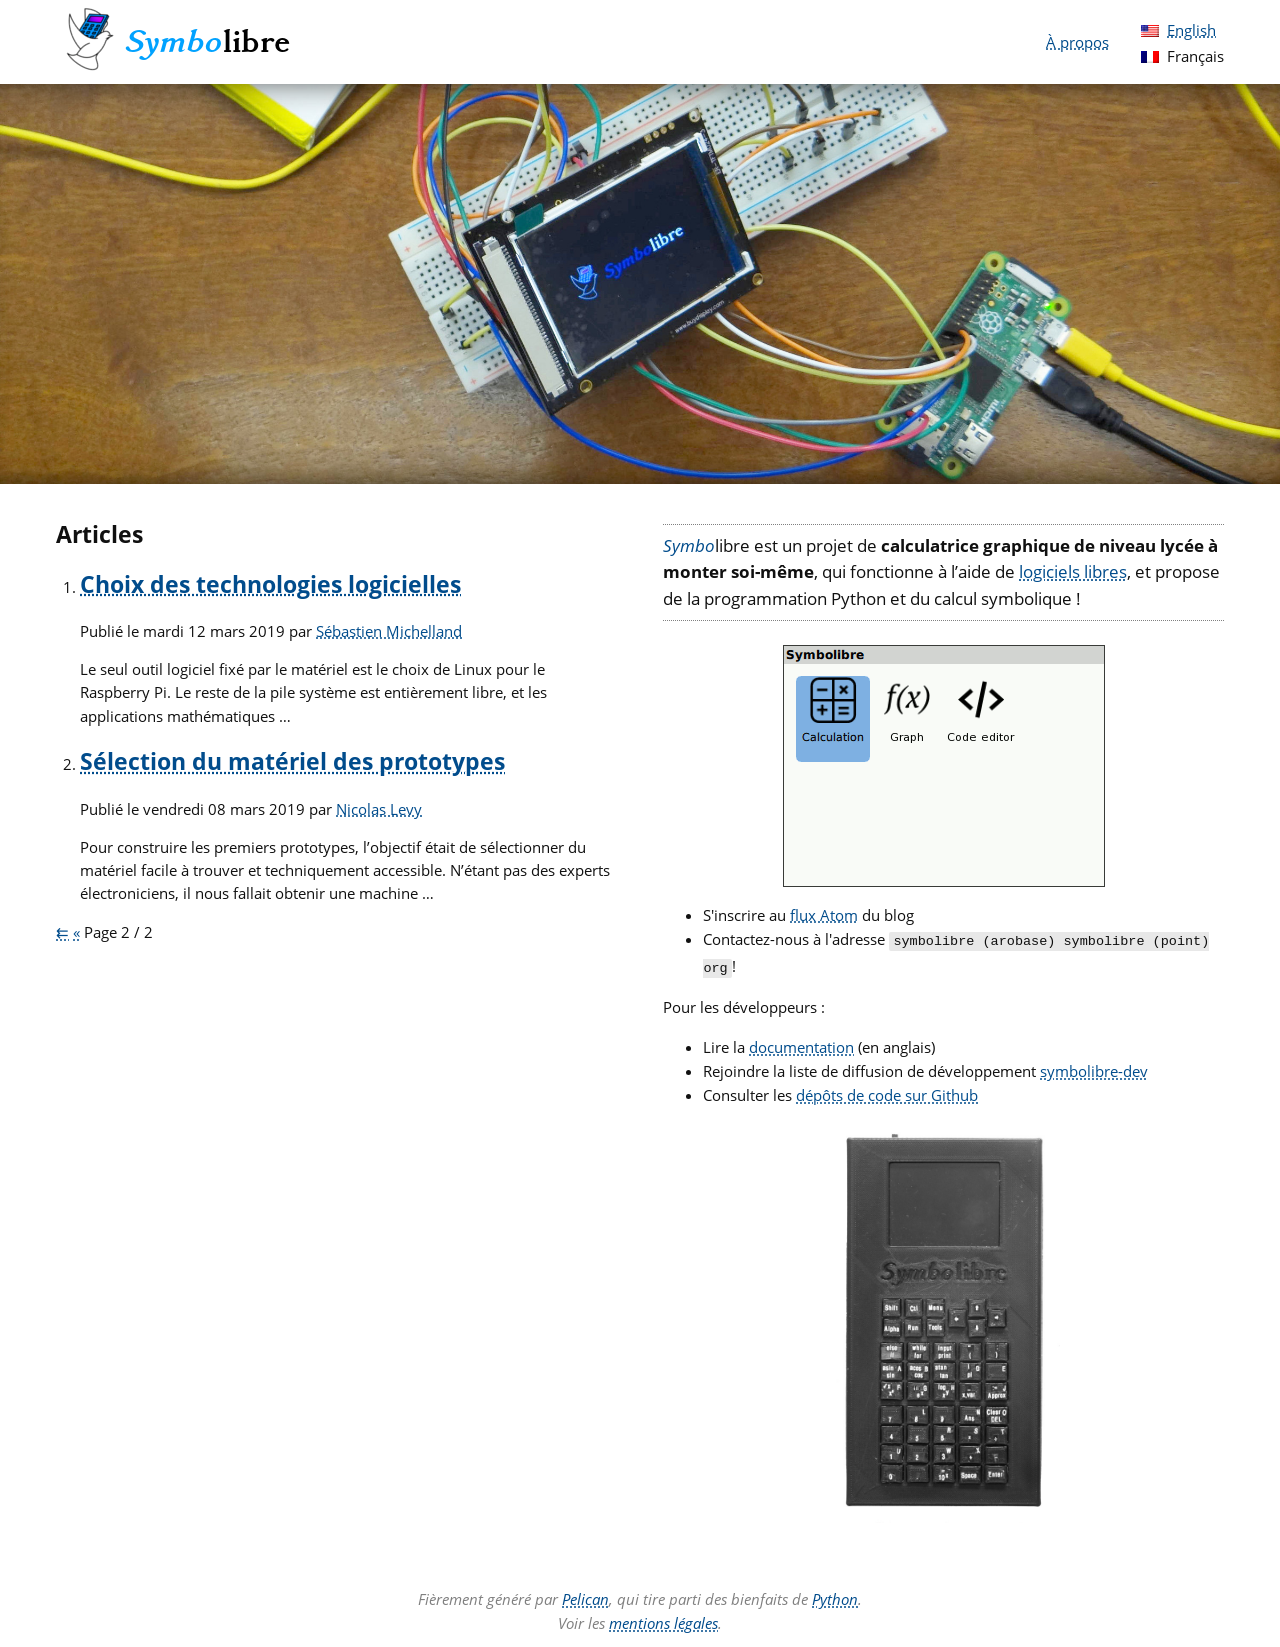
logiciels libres (1073, 571)
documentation (801, 1043)
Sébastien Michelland (389, 631)
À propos (1077, 42)
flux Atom (824, 915)
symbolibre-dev (1094, 1067)
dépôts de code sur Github (887, 1091)
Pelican (585, 1595)
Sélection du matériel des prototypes (292, 761)
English (1191, 30)
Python (835, 1595)
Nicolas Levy (379, 809)
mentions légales (663, 1619)
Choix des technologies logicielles (270, 584)
